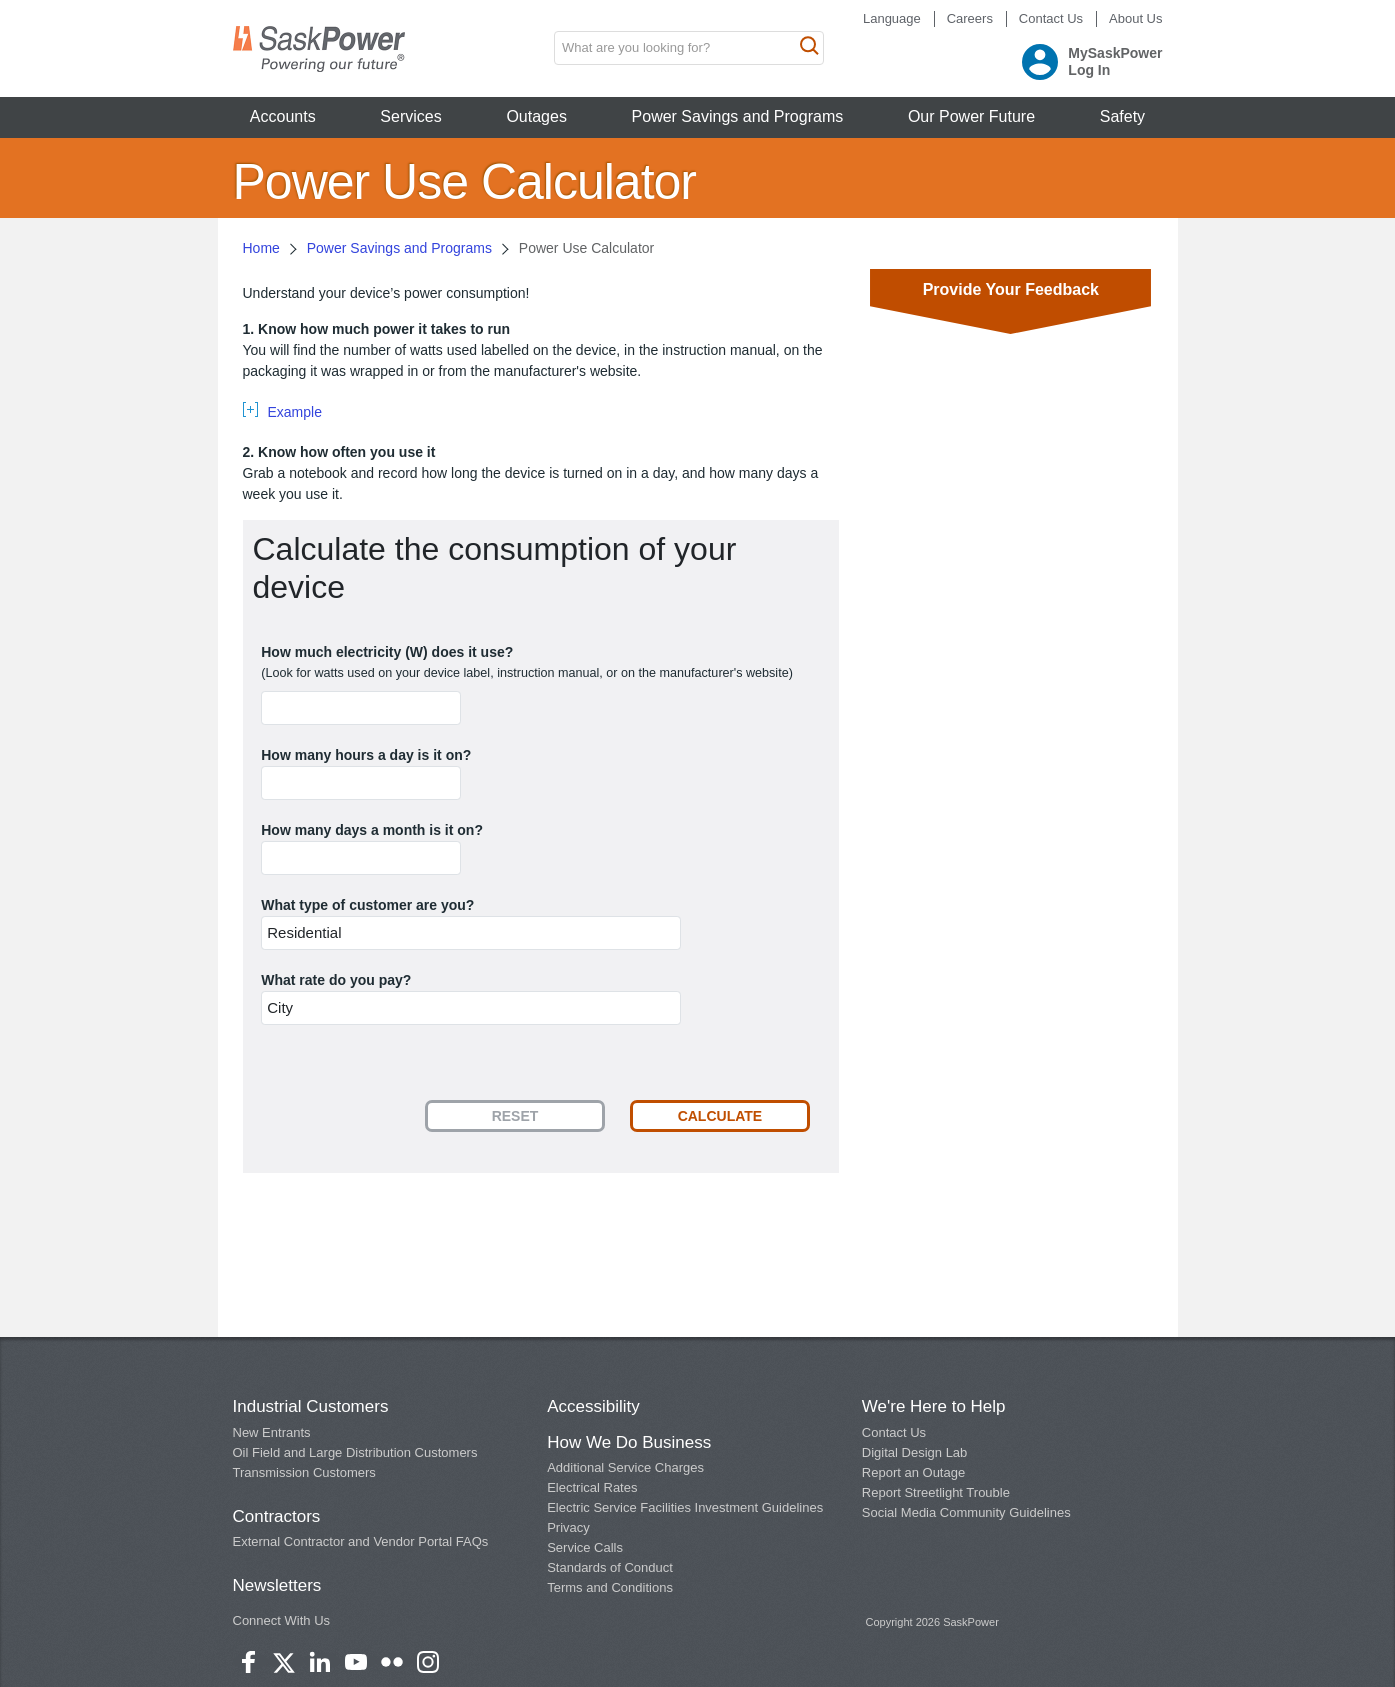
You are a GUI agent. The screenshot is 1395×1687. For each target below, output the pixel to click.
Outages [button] (536, 116)
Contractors (277, 1516)
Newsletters (277, 1585)
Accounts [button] (283, 116)
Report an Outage (913, 1472)
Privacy (568, 1527)
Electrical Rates (592, 1487)
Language (892, 18)
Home (261, 248)
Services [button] (410, 116)
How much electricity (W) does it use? (387, 652)
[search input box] (689, 48)
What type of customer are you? (367, 905)
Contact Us (1051, 18)
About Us (1135, 18)
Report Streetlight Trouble (936, 1492)
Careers (970, 18)
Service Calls (585, 1547)
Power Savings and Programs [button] (738, 116)
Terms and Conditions (610, 1587)
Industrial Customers (311, 1406)
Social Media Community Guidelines (966, 1512)
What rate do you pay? (336, 980)
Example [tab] (295, 412)
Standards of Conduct (610, 1567)
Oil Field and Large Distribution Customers (355, 1452)
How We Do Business (629, 1442)
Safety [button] (1122, 116)
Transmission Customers (304, 1472)
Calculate (720, 1116)
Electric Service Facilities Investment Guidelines (685, 1507)
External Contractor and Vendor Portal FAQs (361, 1541)
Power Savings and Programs (399, 248)
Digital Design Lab (915, 1452)
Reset (515, 1116)
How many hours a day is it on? (366, 755)
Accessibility (593, 1406)
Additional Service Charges (625, 1467)
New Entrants (272, 1432)
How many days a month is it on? (372, 830)
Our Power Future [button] (971, 116)
